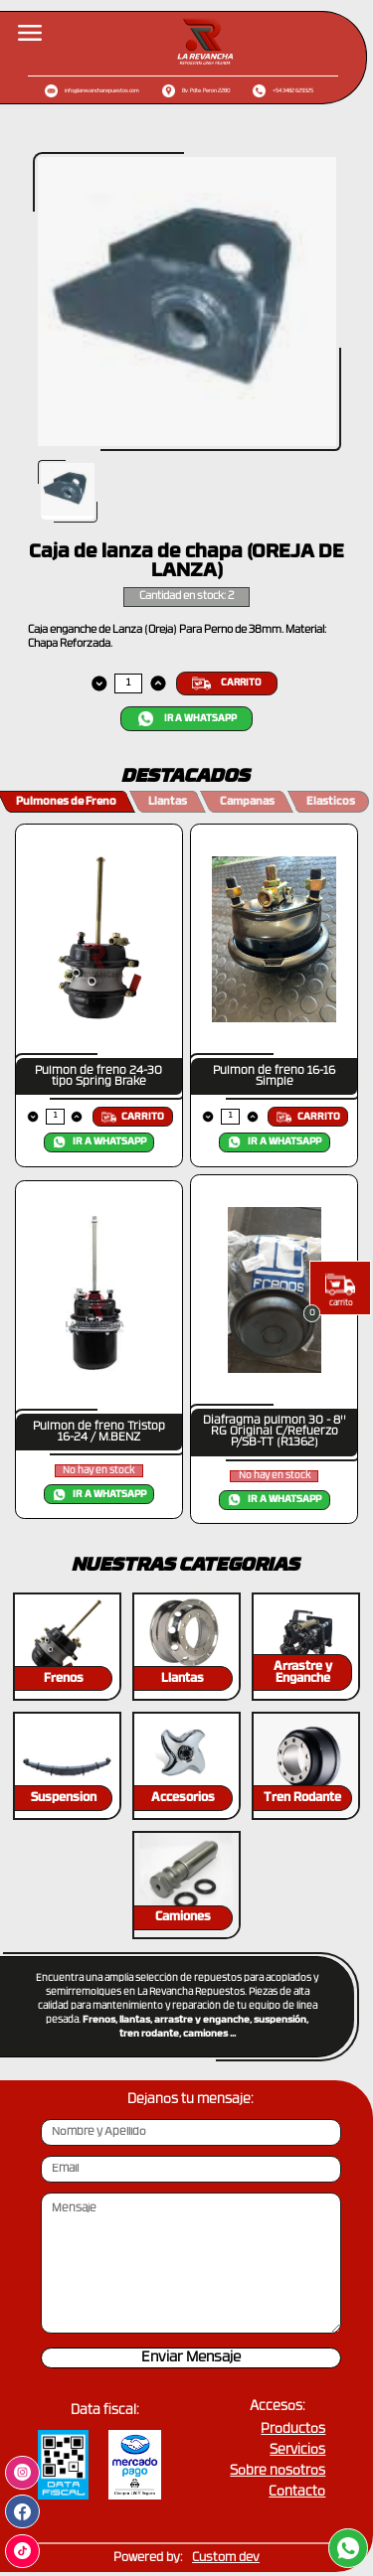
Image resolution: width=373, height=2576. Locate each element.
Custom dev (226, 2558)
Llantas (167, 802)
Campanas (247, 802)
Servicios (297, 2450)
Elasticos (330, 802)
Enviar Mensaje (191, 2357)
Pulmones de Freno (66, 802)
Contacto (297, 2492)
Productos (293, 2429)
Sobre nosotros (277, 2471)
